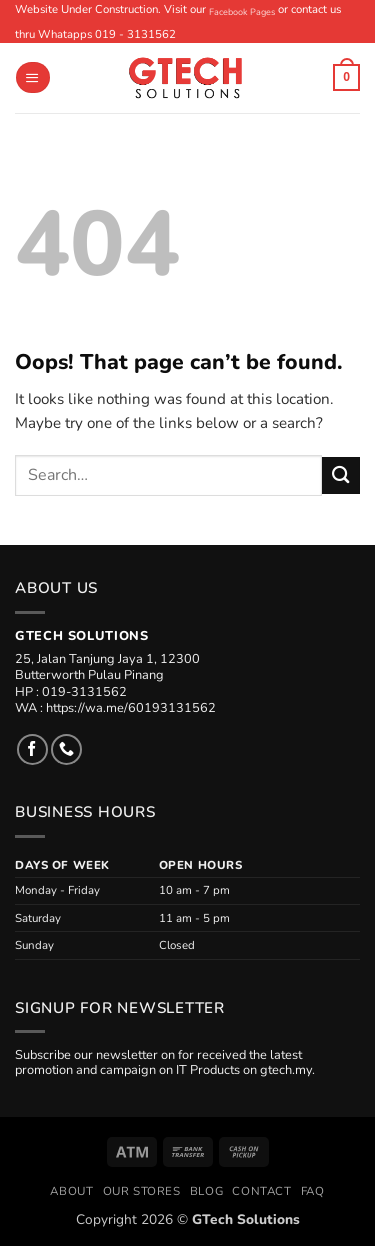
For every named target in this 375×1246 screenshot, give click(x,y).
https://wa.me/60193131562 (131, 708)
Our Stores (142, 1191)
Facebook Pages (242, 12)
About (71, 1191)
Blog (206, 1191)
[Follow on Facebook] (32, 749)
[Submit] (341, 475)
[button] (32, 77)
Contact (261, 1191)
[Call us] (66, 749)
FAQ (313, 1191)
